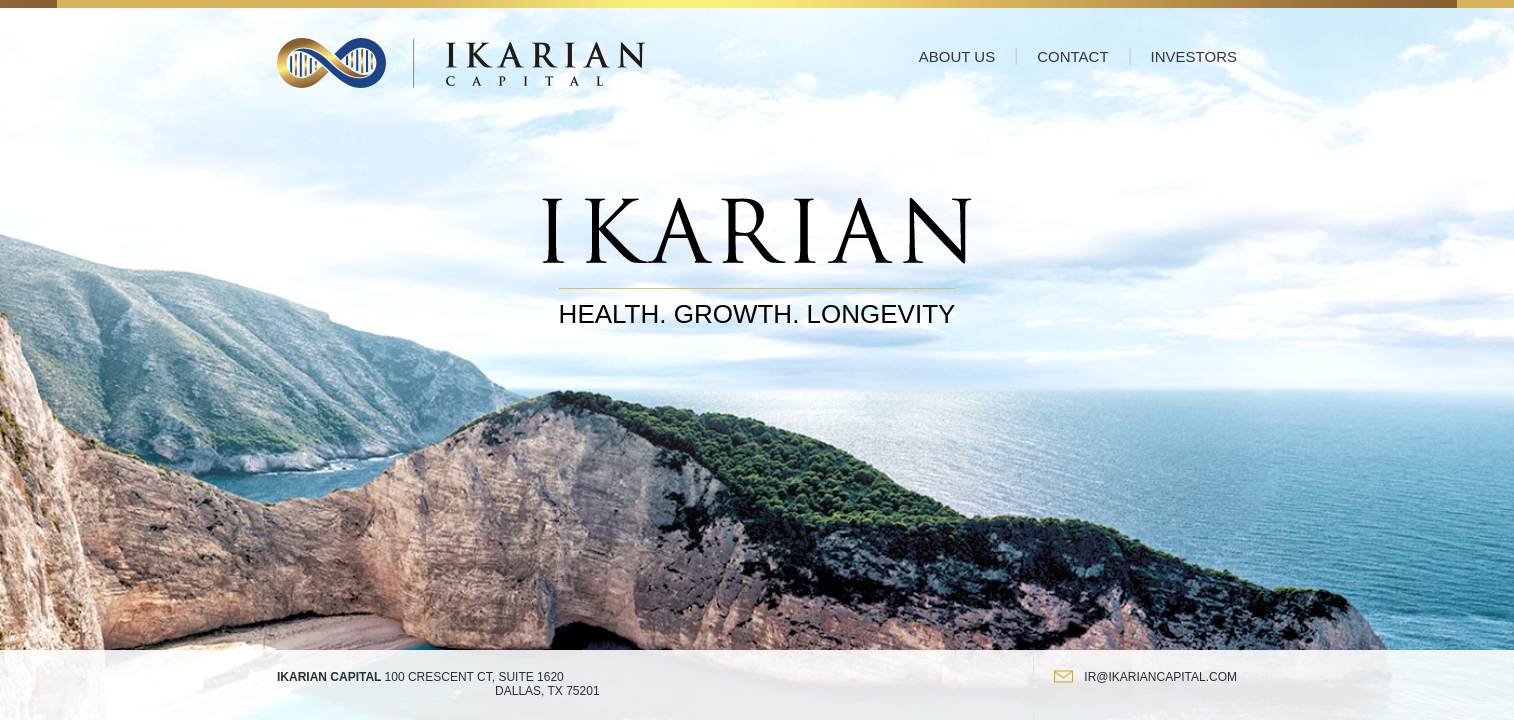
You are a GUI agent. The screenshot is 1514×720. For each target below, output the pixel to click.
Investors (1194, 56)
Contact (1072, 56)
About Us (957, 56)
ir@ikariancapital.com (1160, 677)
